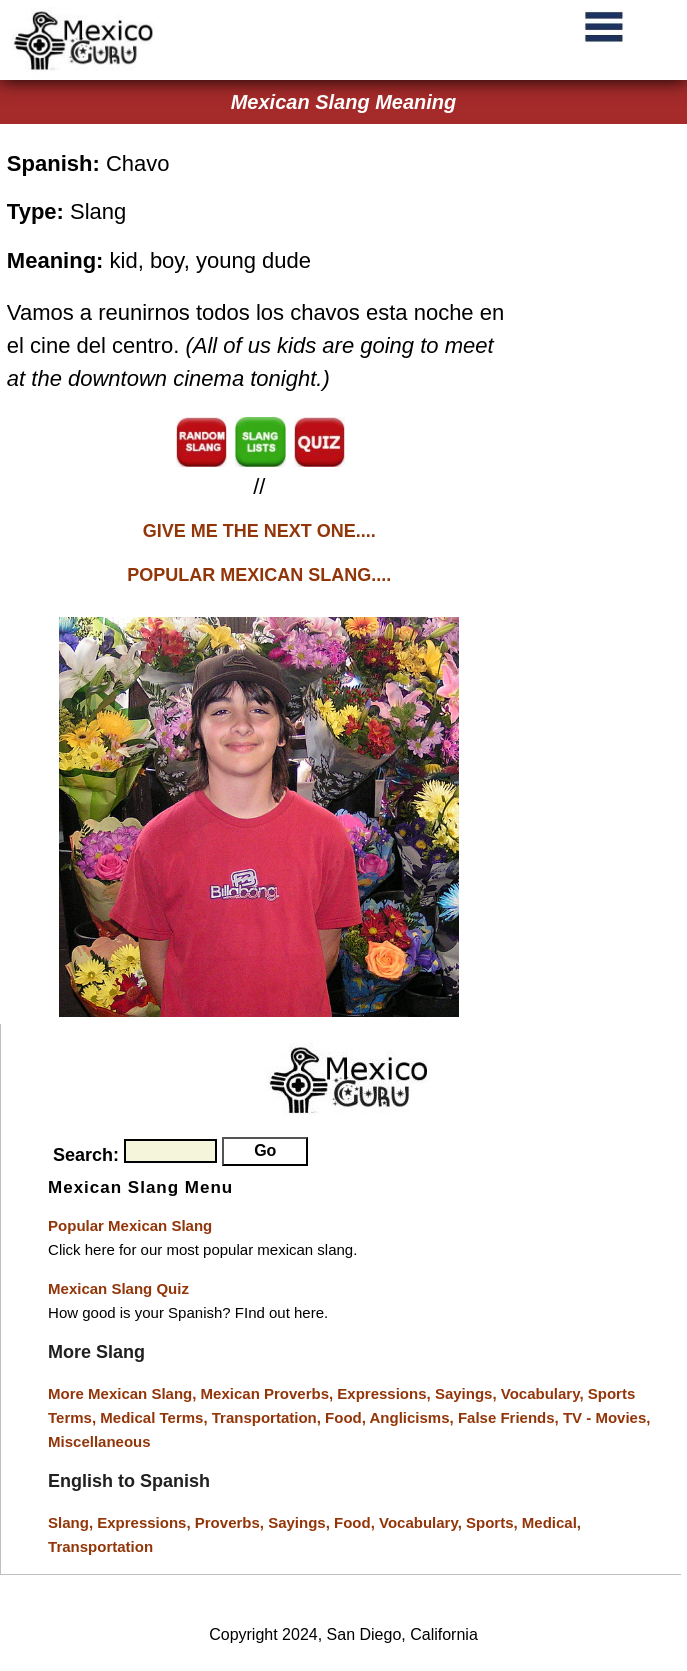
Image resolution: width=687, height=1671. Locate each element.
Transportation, (268, 1417)
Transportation (100, 1546)
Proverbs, (231, 1522)
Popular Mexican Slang (130, 1225)
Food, (347, 1417)
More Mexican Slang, (124, 1393)
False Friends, (510, 1417)
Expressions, (383, 1393)
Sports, (494, 1522)
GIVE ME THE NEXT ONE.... (259, 531)
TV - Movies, (607, 1417)
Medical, (551, 1522)
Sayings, (468, 1393)
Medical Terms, (155, 1417)
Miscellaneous (99, 1441)
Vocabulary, (544, 1393)
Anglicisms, (414, 1417)
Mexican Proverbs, (267, 1393)
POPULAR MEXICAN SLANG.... (259, 575)
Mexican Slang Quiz (118, 1288)
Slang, (72, 1522)
